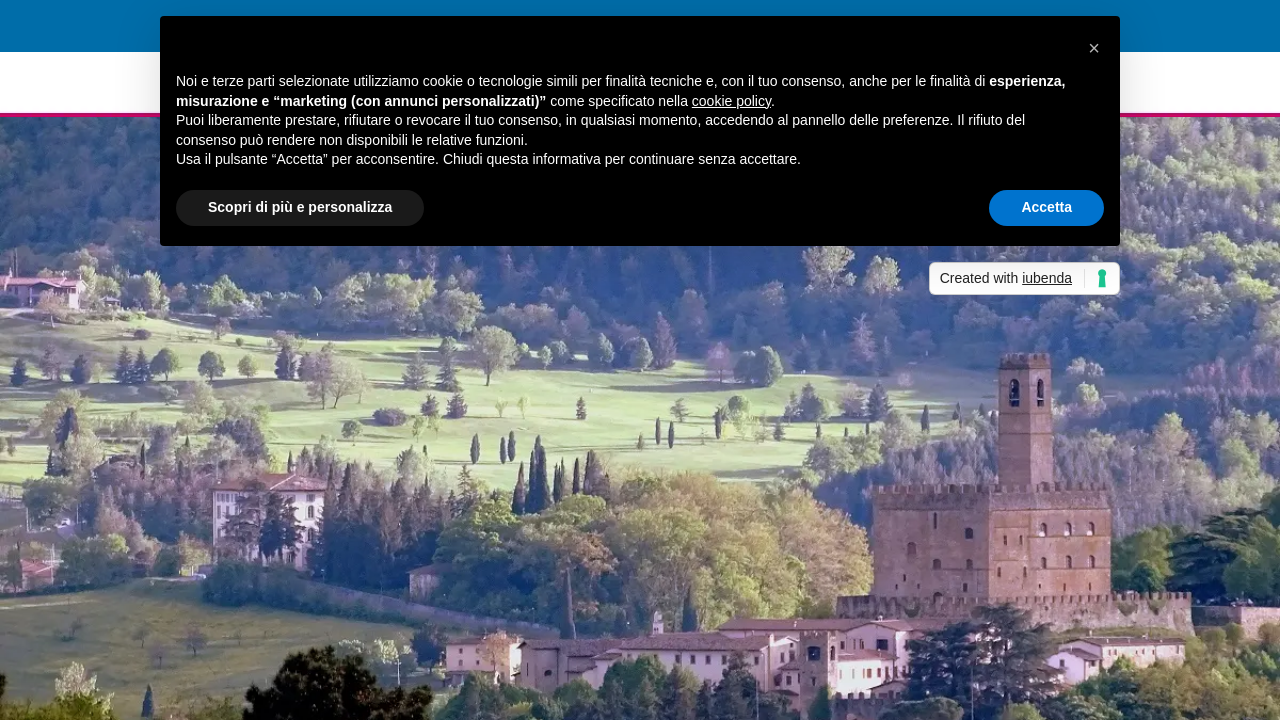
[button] (1094, 48)
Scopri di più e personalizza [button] (300, 207)
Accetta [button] (1046, 207)
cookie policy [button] (731, 101)
